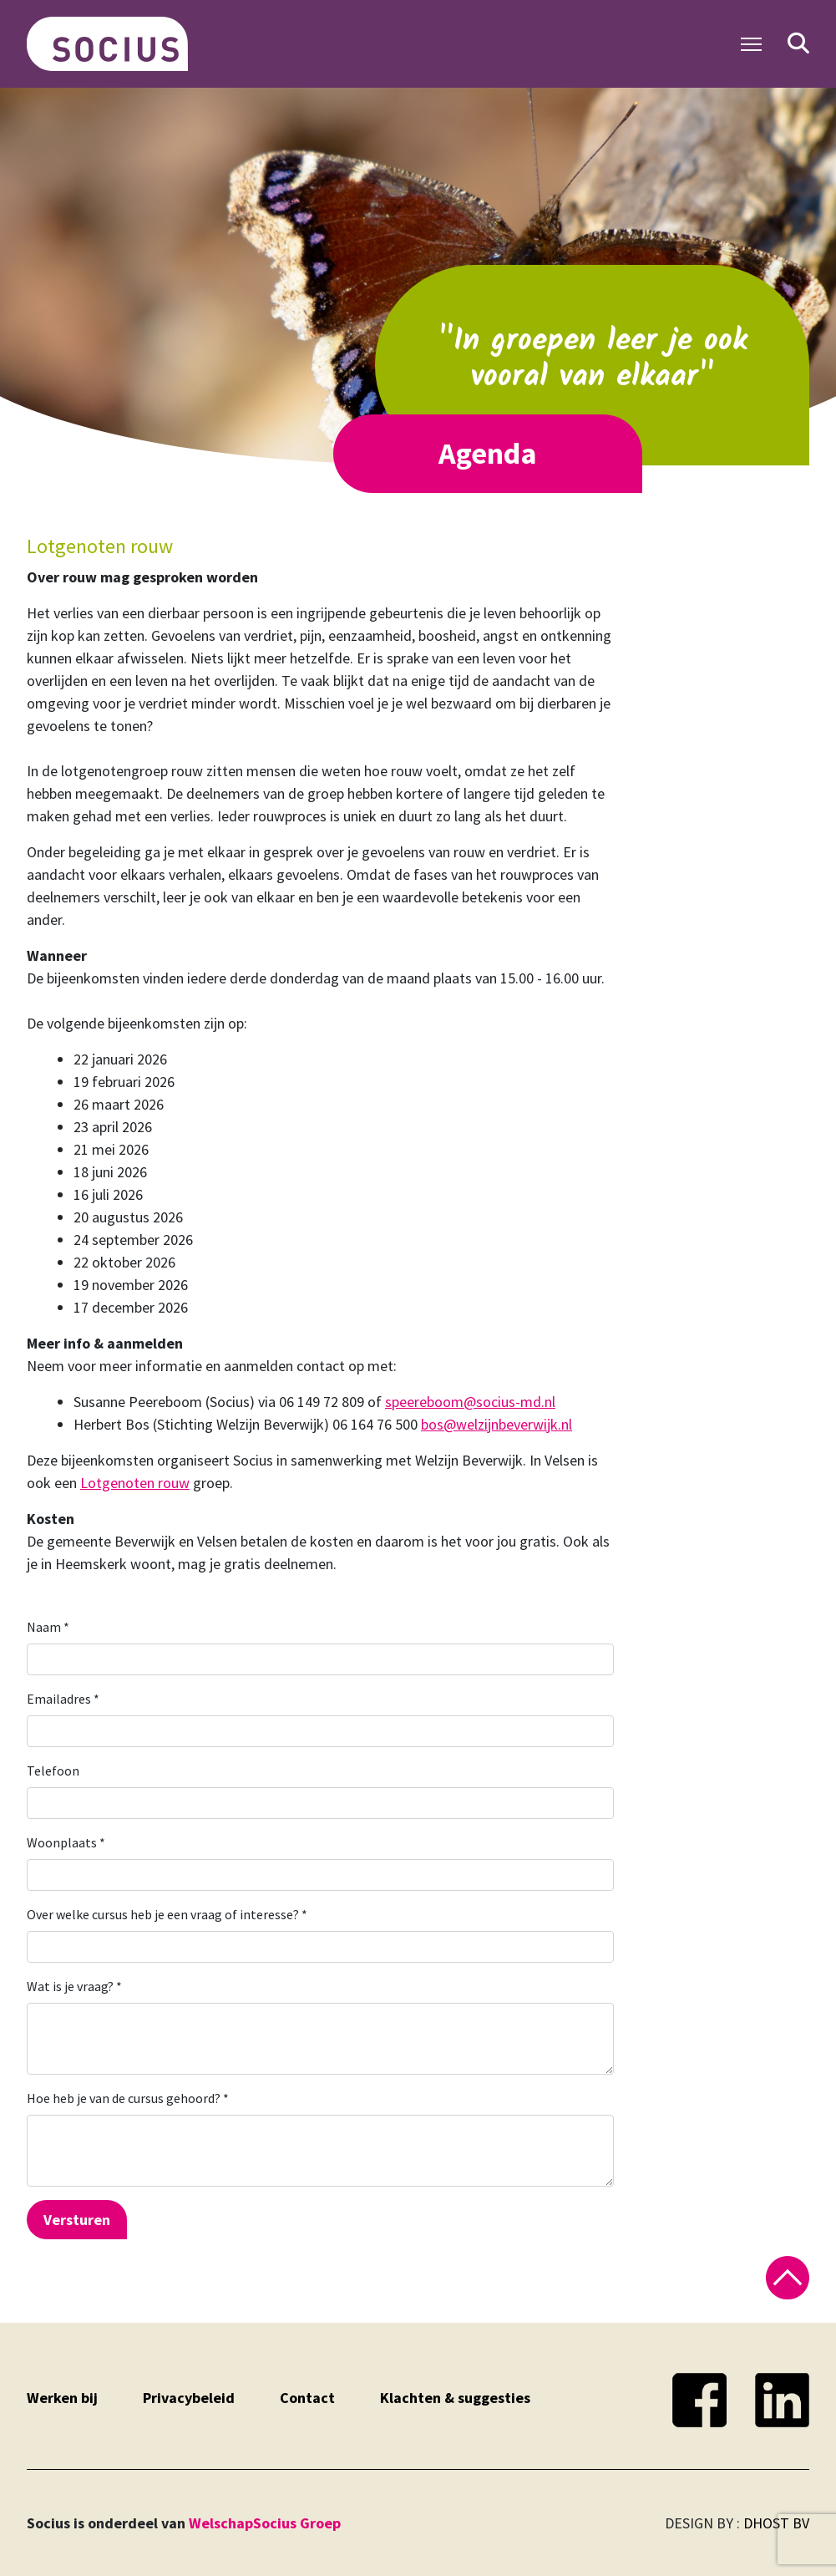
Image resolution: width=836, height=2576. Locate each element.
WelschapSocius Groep (265, 2523)
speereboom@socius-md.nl (470, 1401)
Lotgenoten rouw (135, 1482)
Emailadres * (63, 1698)
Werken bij (62, 2397)
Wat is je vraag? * (74, 1986)
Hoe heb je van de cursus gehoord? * (128, 2098)
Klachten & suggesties (455, 2397)
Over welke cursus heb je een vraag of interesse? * (167, 1914)
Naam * (48, 1626)
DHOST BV (776, 2523)
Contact (307, 2397)
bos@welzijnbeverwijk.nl (496, 1424)
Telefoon (53, 1770)
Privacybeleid (189, 2397)
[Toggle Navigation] (751, 44)
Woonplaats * (66, 1842)
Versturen (76, 2219)
